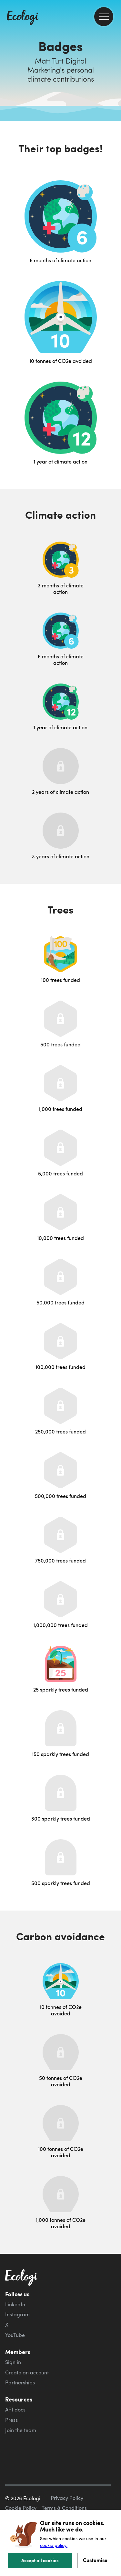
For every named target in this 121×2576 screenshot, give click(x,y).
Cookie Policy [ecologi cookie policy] (20, 2508)
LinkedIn (15, 2304)
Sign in (13, 2362)
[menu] (103, 16)
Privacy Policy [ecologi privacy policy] (67, 2498)
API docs (15, 2409)
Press (11, 2420)
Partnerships (20, 2382)
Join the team (20, 2430)
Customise (95, 2560)
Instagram (17, 2314)
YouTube (15, 2335)
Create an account (27, 2372)
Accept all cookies (40, 2560)
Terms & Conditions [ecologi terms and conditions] (64, 2508)
